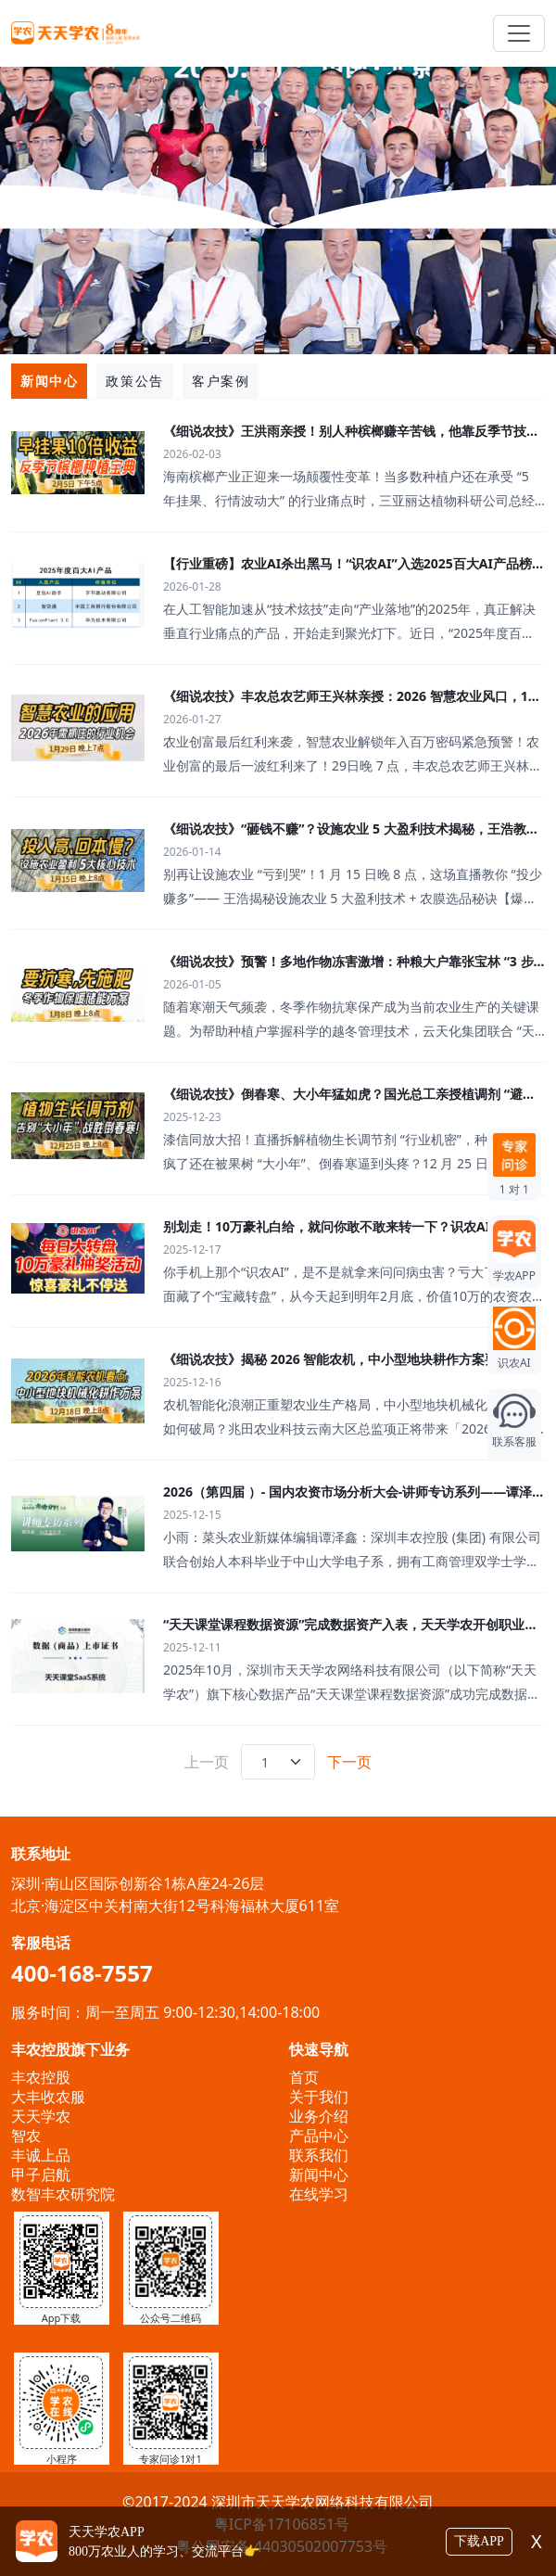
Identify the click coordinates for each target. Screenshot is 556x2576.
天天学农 (40, 2116)
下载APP (479, 2541)
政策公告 (134, 380)
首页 (304, 2077)
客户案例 (220, 380)
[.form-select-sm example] (278, 1761)
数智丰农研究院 (63, 2194)
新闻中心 (49, 380)
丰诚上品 (40, 2155)
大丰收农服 (48, 2096)
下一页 (349, 1762)
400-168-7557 (82, 1973)
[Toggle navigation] (519, 33)
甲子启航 (40, 2174)
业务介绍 (318, 2116)
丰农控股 (40, 2077)
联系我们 (318, 2155)
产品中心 (318, 2135)
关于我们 (318, 2096)
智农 (26, 2135)
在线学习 (318, 2194)
